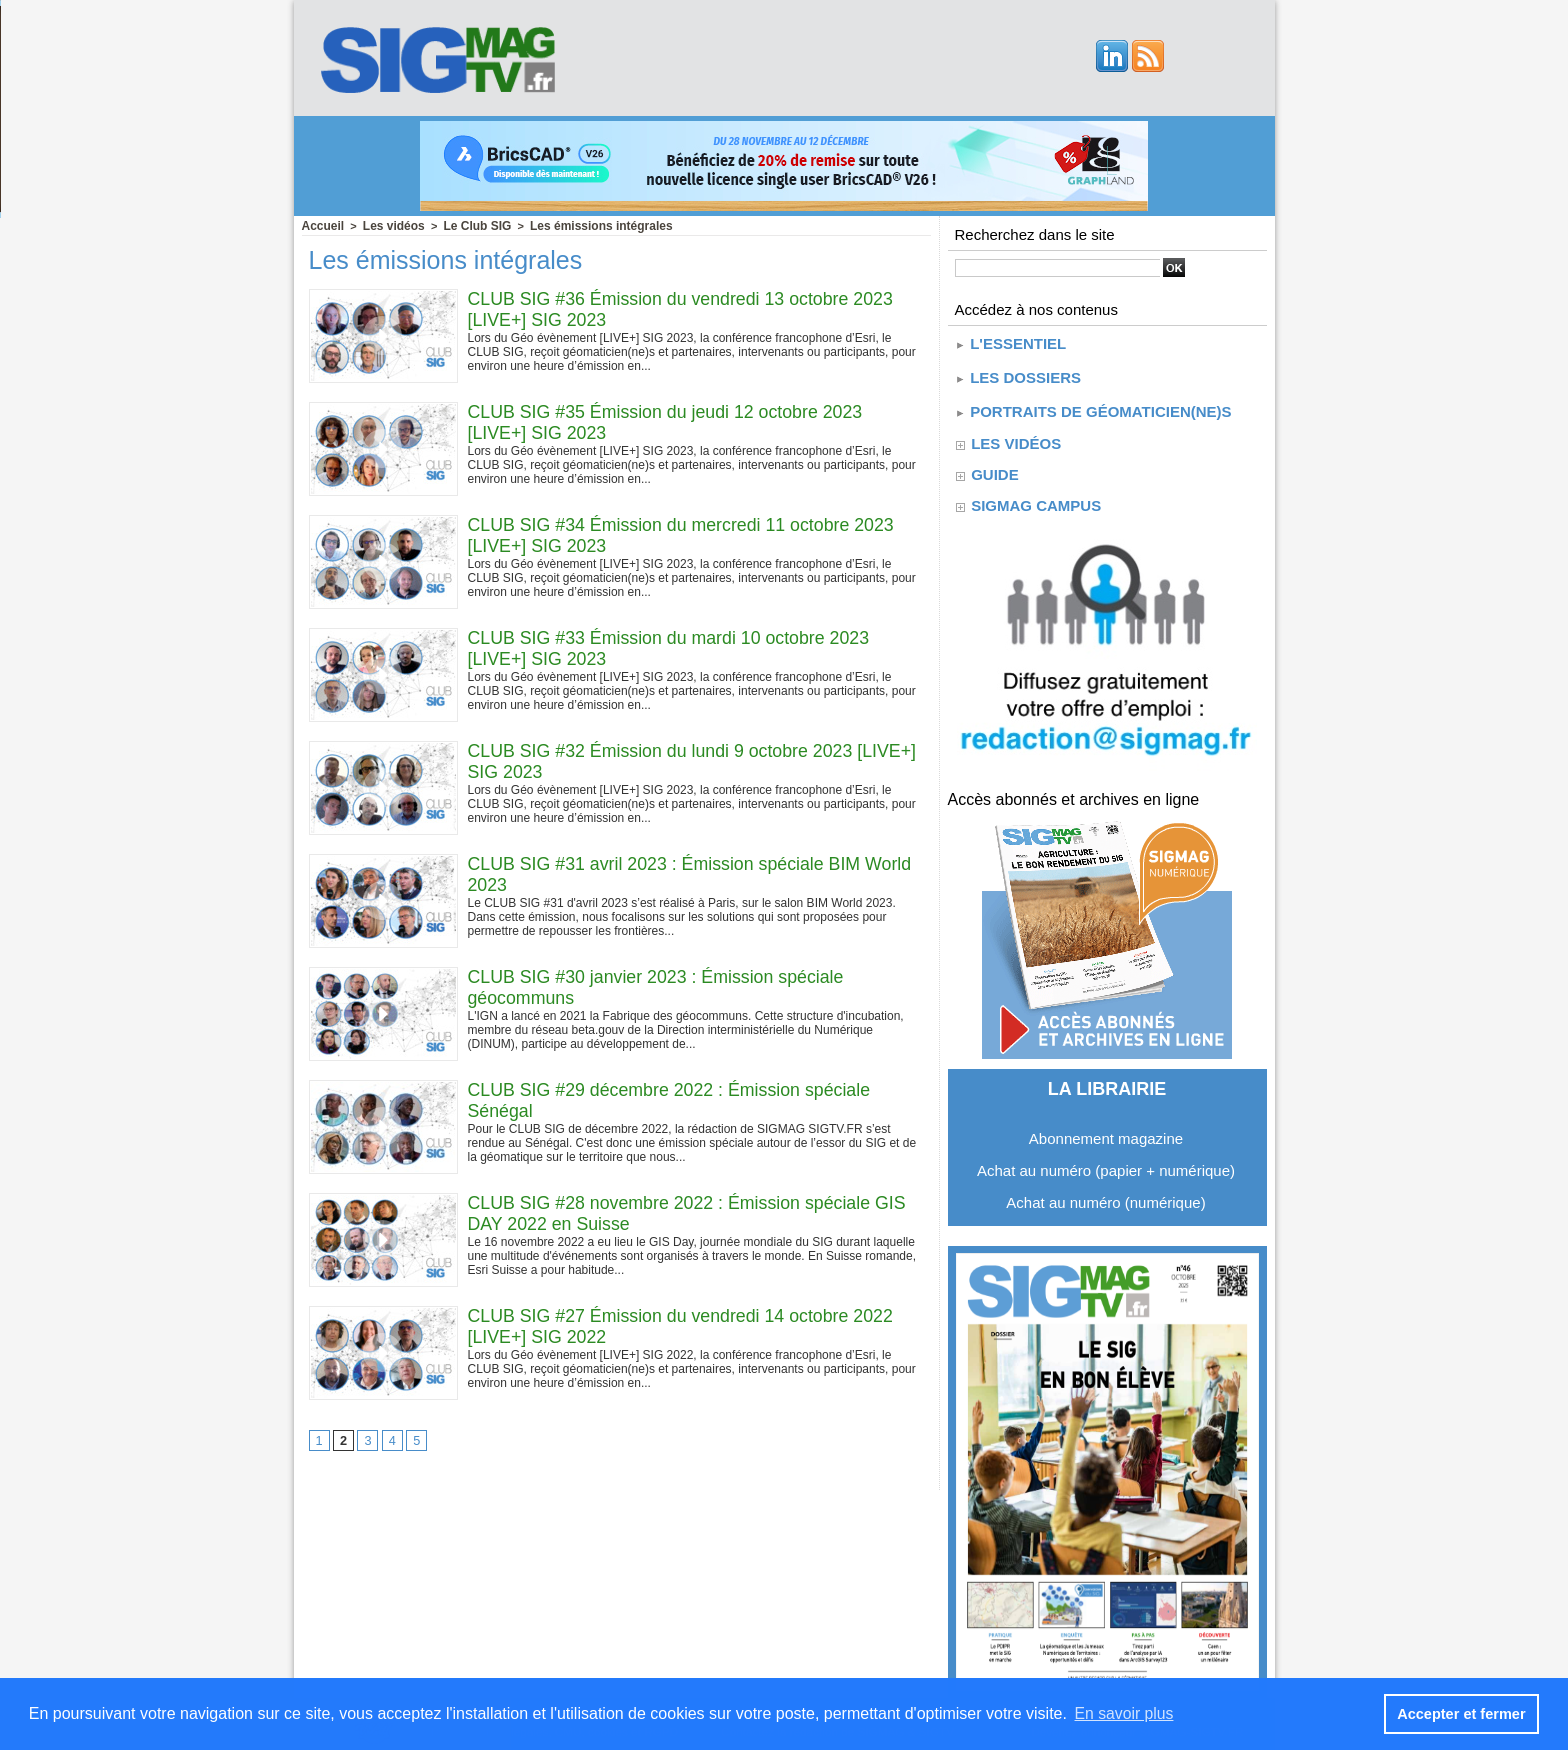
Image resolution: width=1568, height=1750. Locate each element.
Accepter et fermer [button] (1462, 1714)
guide (994, 465)
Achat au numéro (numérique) (1105, 1193)
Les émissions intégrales (581, 225)
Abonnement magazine (1106, 1129)
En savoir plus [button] (1125, 1713)
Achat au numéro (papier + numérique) (1106, 1161)
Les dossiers (1017, 372)
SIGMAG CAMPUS (1035, 496)
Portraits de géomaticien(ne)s (1093, 403)
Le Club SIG (466, 225)
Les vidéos (387, 225)
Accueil (321, 225)
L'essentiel (1010, 341)
